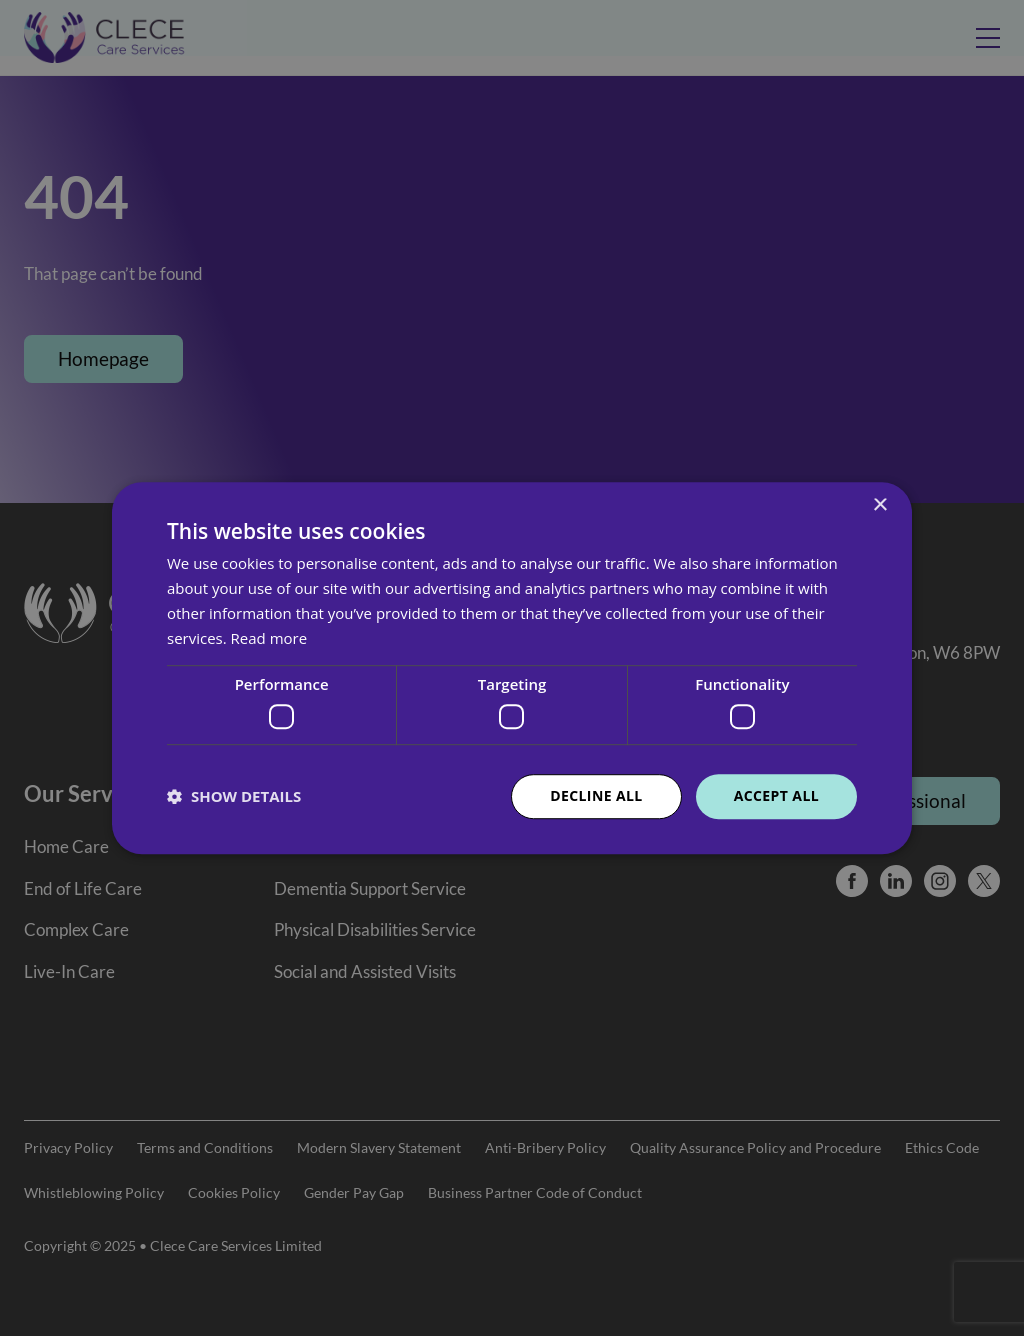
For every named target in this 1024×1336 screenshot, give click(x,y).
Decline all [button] (596, 795)
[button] (234, 796)
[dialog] (512, 668)
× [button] (879, 505)
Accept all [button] (776, 795)
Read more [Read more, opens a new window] (269, 638)
